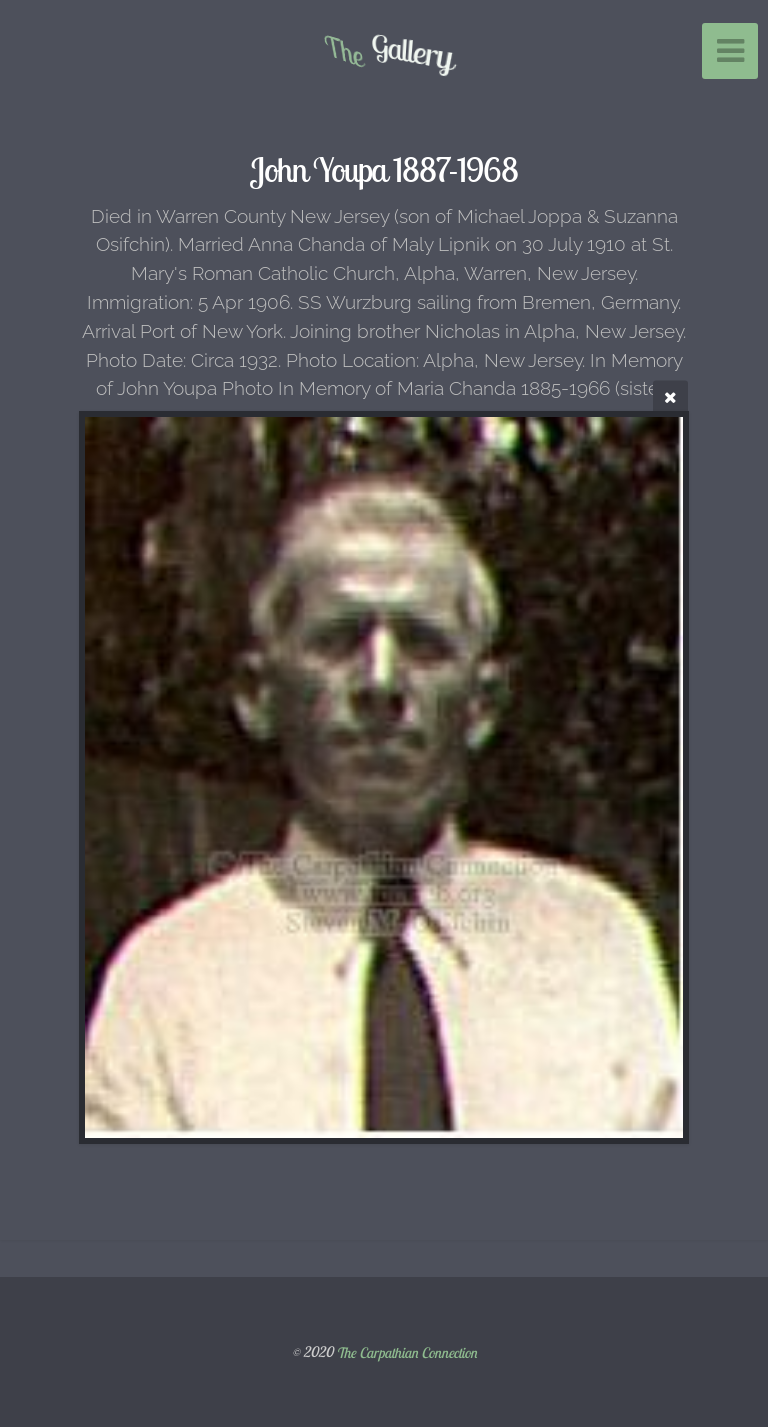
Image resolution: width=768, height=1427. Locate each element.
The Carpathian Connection (406, 1352)
